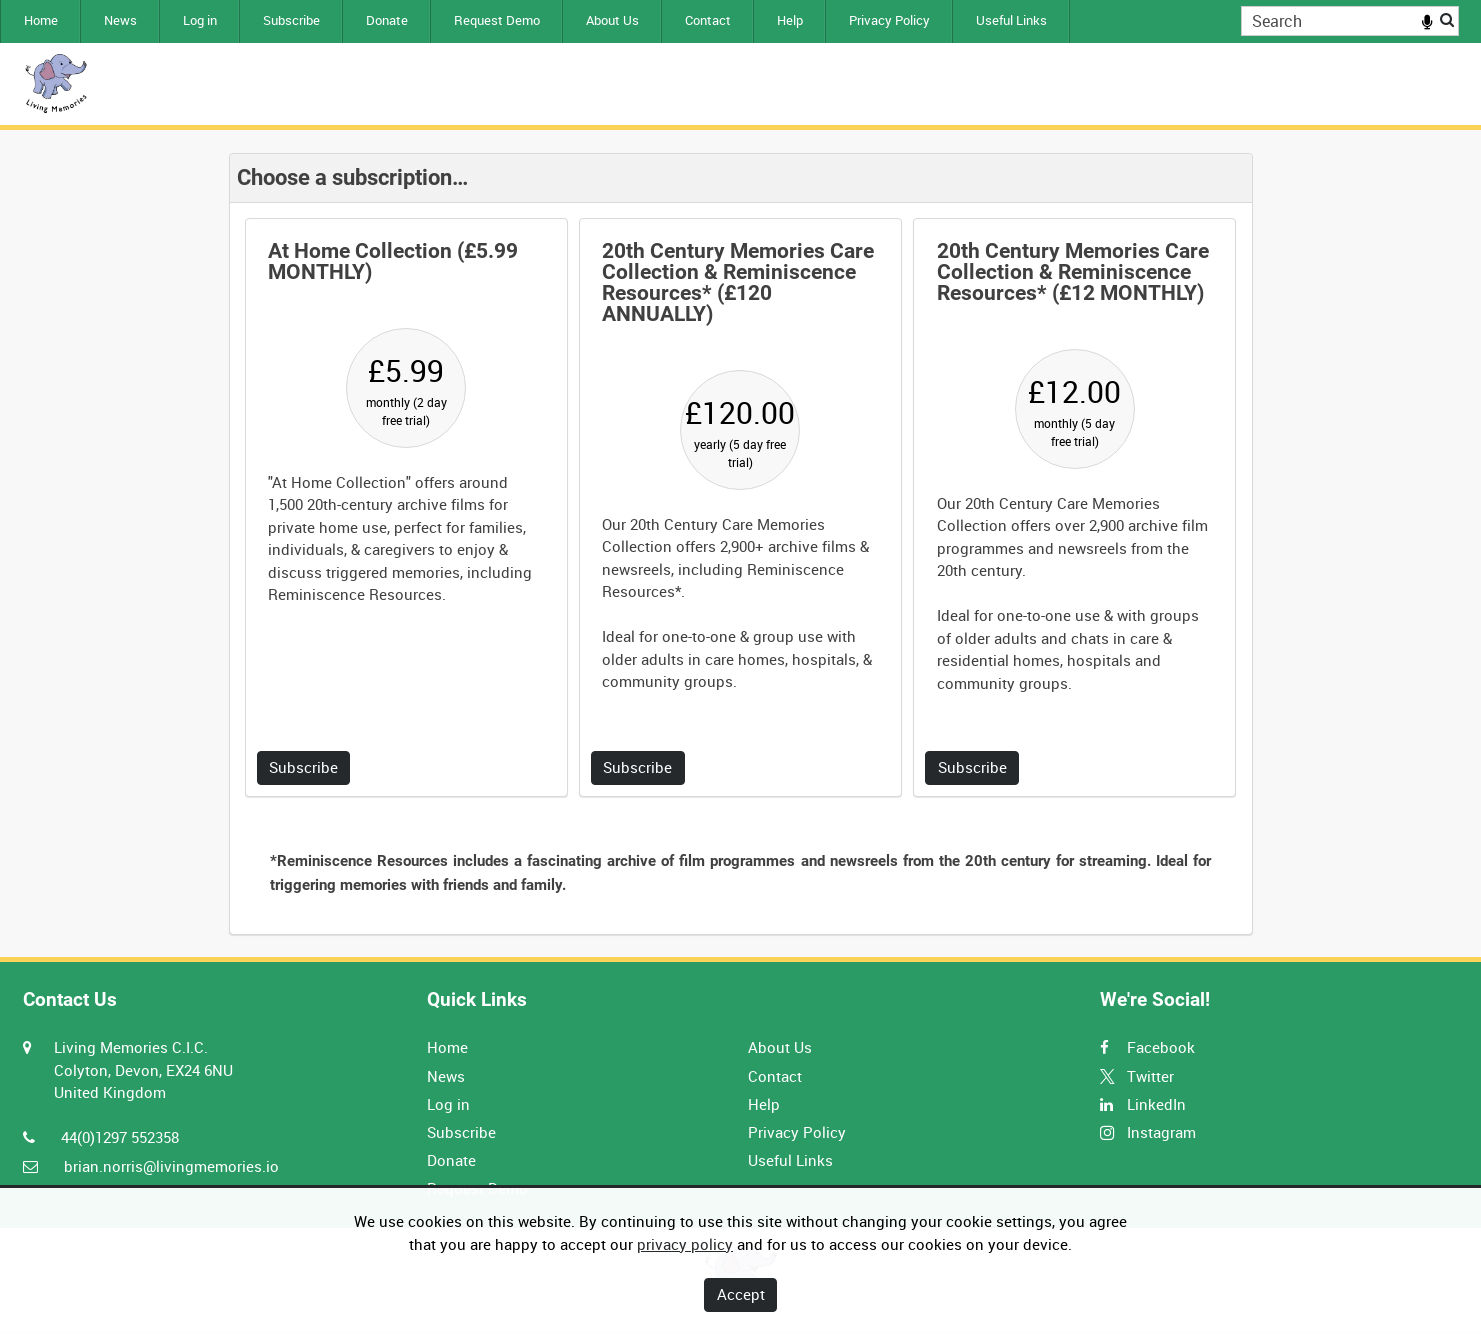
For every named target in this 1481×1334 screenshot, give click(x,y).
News (120, 20)
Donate (387, 20)
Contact (708, 20)
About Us (612, 20)
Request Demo (497, 20)
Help (790, 20)
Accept (741, 1294)
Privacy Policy (889, 20)
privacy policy (685, 1244)
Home (41, 20)
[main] (741, 544)
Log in (200, 20)
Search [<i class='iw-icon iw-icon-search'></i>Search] (1447, 19)
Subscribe (291, 20)
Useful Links (1011, 20)
